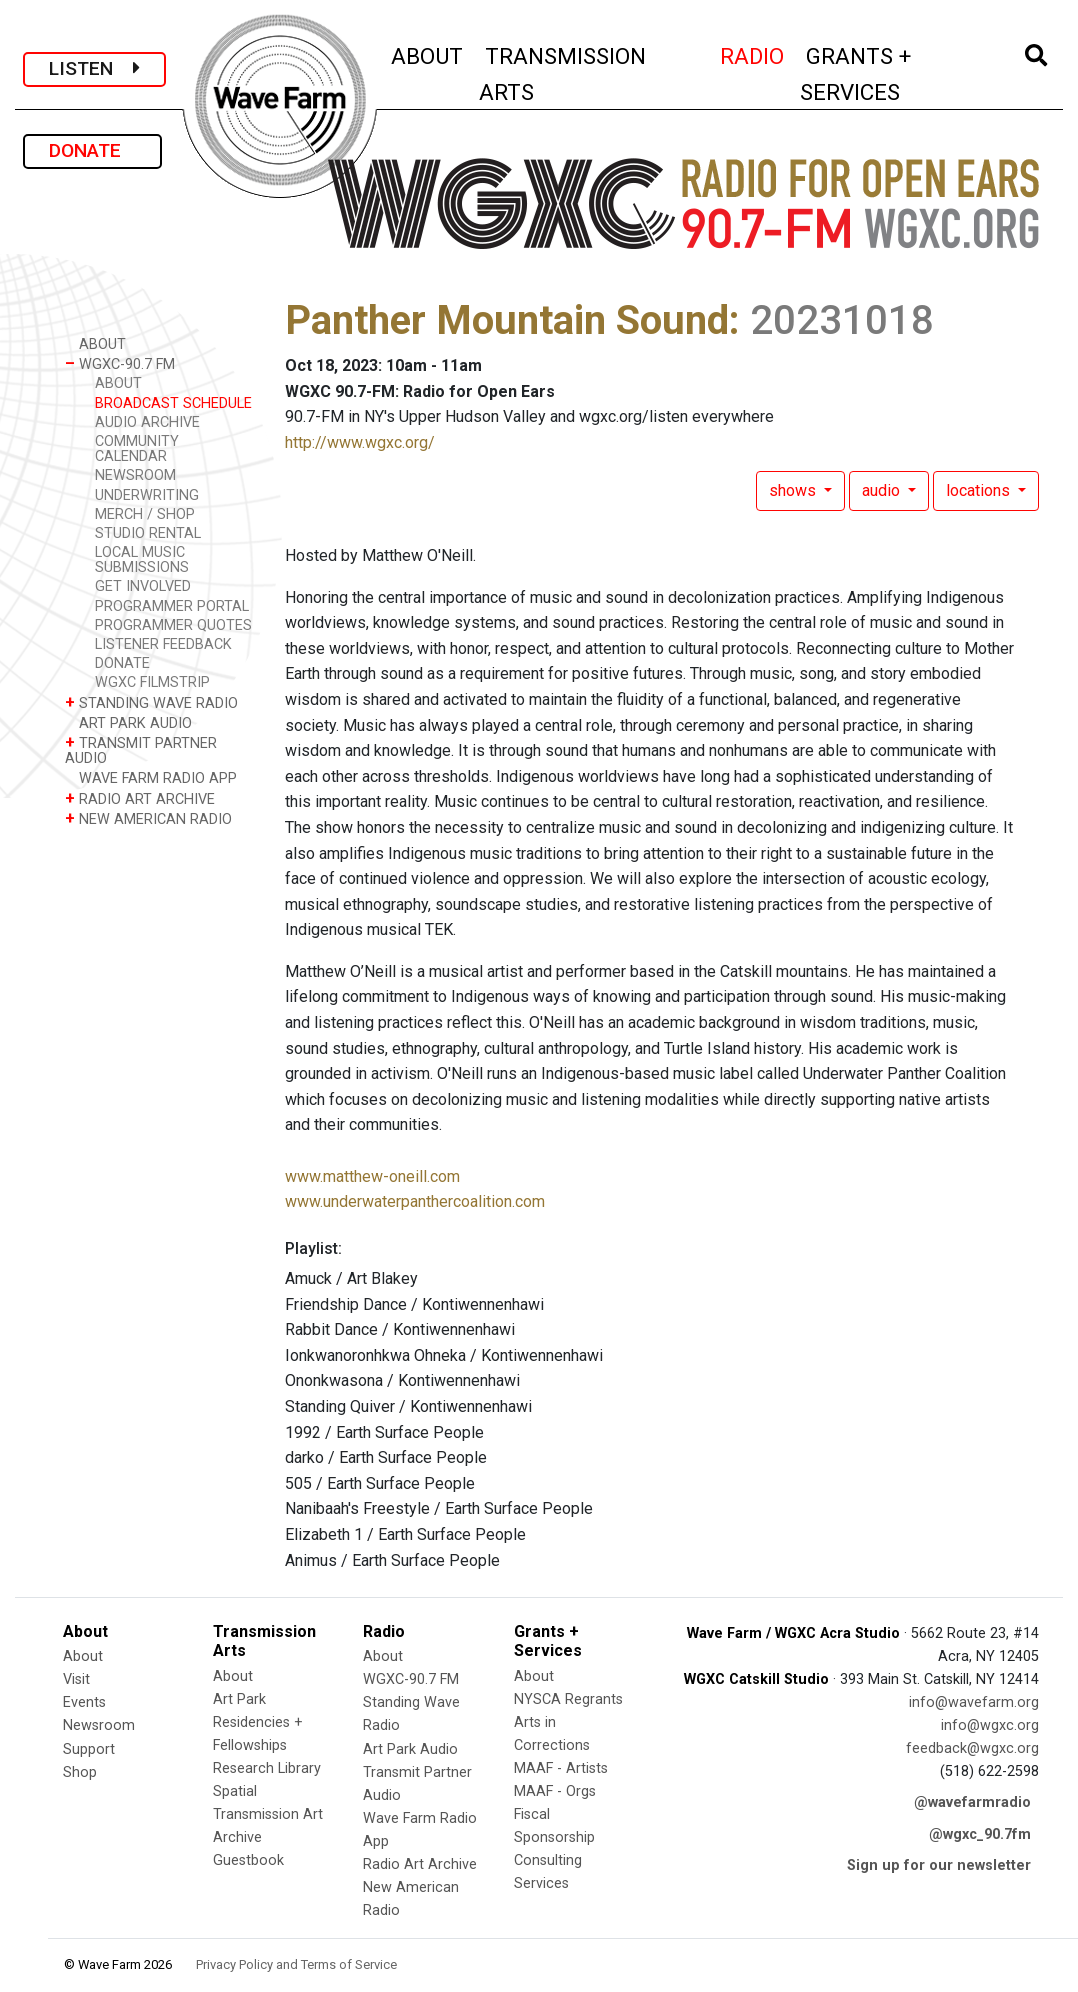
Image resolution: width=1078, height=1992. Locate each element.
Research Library (267, 1768)
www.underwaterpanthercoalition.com (415, 1201)
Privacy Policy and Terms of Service (296, 1964)
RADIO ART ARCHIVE (140, 798)
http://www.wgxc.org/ (360, 442)
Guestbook (248, 1860)
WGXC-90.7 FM (120, 363)
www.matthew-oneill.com (372, 1176)
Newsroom (99, 1725)
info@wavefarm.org (974, 1702)
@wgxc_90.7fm (980, 1834)
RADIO (753, 53)
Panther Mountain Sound (507, 320)
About (83, 1656)
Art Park (239, 1699)
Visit (76, 1679)
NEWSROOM (135, 475)
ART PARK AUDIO (128, 722)
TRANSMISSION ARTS (562, 74)
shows (794, 490)
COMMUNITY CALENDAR (137, 449)
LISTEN (94, 68)
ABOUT (428, 53)
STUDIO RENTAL (148, 533)
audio (883, 490)
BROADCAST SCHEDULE (173, 403)
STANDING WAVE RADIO (151, 702)
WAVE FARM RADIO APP (151, 777)
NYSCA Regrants (568, 1699)
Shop (80, 1772)
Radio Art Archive (420, 1864)
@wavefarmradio (972, 1802)
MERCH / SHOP (145, 514)
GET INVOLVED (143, 586)
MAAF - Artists (561, 1768)
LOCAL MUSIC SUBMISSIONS (142, 560)
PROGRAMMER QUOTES (173, 625)
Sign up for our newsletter (939, 1865)
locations (980, 490)
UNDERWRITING (147, 495)
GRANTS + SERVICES (894, 74)
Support (89, 1749)
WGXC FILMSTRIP (152, 682)
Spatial (235, 1791)
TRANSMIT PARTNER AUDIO (141, 750)
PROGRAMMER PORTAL (172, 606)
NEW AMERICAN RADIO (148, 818)
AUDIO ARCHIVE (147, 422)
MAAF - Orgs (555, 1791)
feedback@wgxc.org (972, 1748)
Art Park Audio (410, 1749)
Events (84, 1702)
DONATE (92, 150)
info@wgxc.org (990, 1725)
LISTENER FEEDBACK (163, 644)
